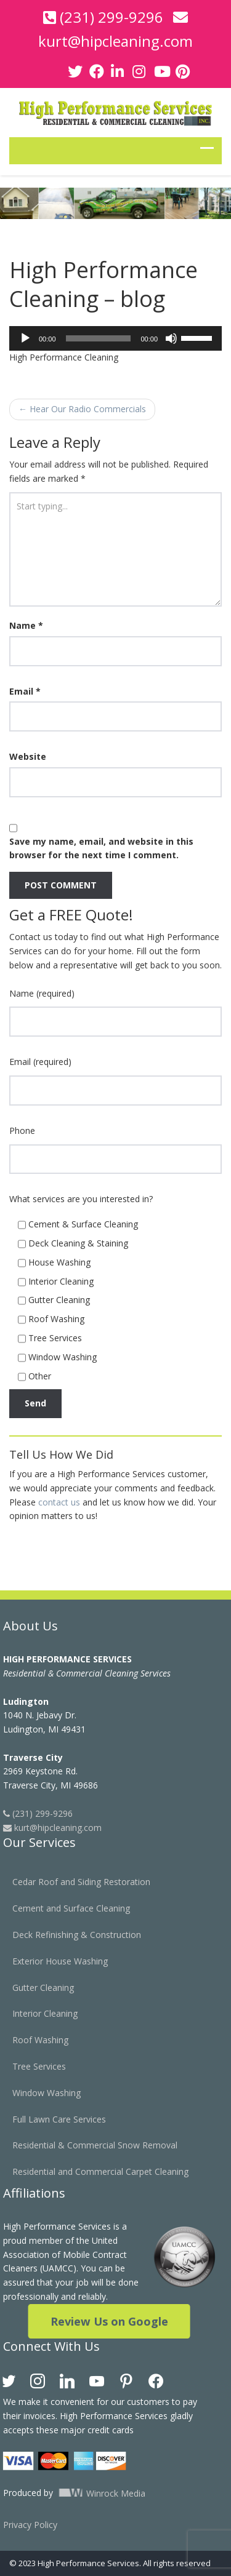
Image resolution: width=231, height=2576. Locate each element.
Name (26, 625)
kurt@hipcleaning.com (115, 41)
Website (27, 756)
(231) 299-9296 (111, 17)
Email (25, 691)
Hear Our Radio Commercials (82, 409)
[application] (115, 338)
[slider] (98, 338)
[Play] (25, 338)
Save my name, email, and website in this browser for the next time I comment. (101, 848)
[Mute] (171, 338)
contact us (59, 1502)
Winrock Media (95, 2493)
